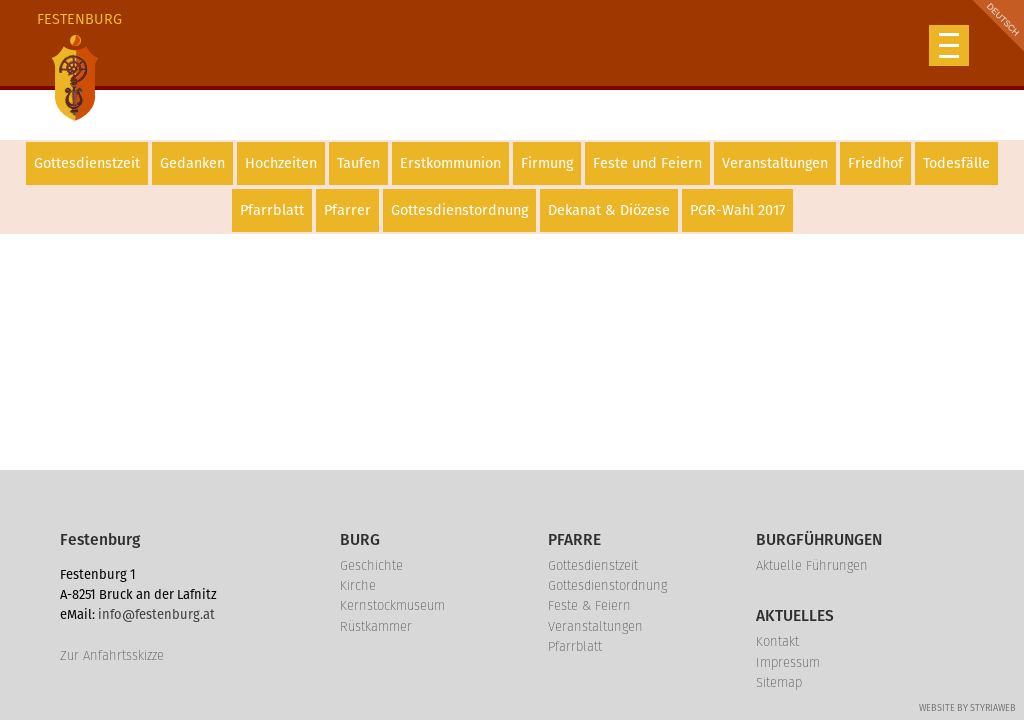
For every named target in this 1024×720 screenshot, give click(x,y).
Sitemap (779, 682)
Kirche (358, 585)
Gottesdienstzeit (87, 163)
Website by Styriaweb (967, 708)
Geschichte (371, 565)
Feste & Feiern (589, 605)
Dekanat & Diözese (609, 210)
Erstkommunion (450, 163)
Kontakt (777, 641)
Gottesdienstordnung (459, 210)
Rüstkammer (376, 626)
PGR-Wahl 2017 (737, 210)
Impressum (788, 662)
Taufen (358, 163)
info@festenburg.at (156, 614)
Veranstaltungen (775, 163)
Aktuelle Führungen (812, 565)
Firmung (547, 163)
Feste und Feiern (647, 163)
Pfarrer (347, 210)
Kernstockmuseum (392, 605)
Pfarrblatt (272, 210)
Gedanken (192, 163)
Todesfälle (956, 163)
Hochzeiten (281, 163)
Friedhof (875, 163)
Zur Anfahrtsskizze (112, 655)
